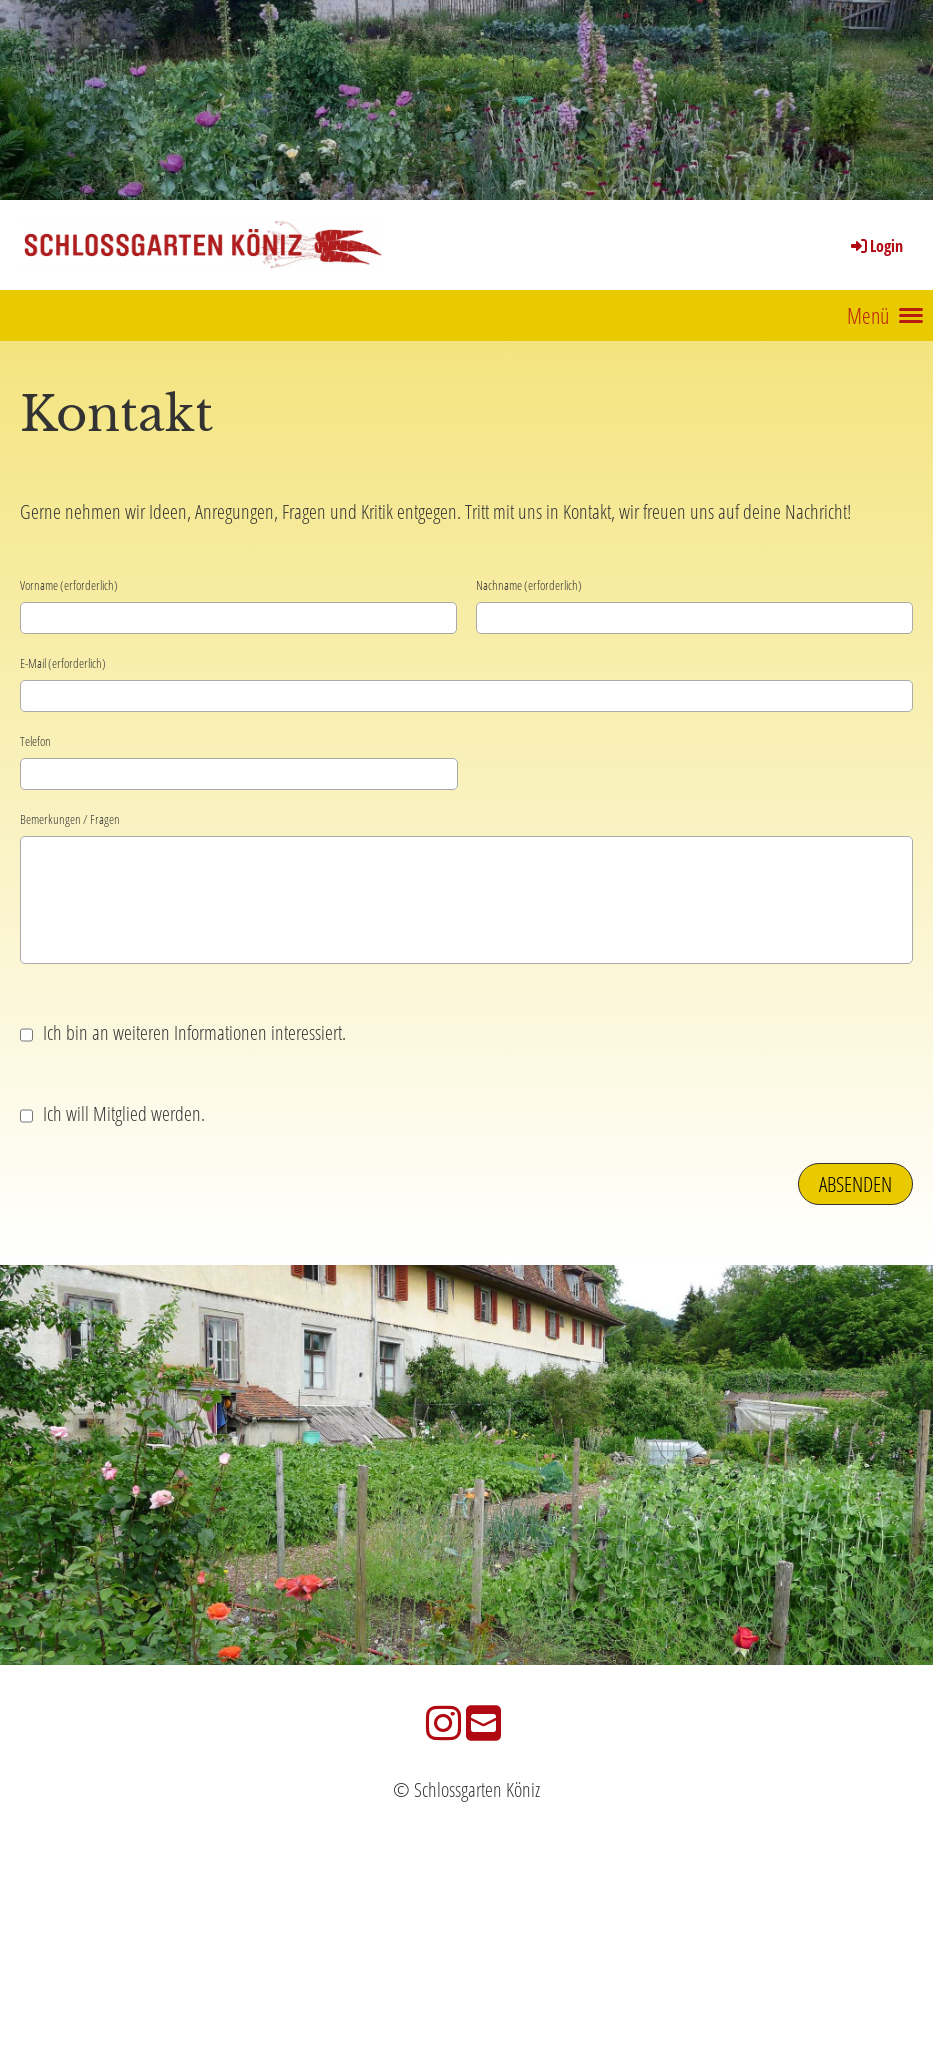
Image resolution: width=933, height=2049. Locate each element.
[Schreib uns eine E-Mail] (483, 1722)
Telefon (35, 741)
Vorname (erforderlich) (69, 585)
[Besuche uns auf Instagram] (443, 1722)
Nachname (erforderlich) (529, 585)
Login (875, 246)
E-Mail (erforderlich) (63, 663)
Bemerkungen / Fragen (70, 819)
